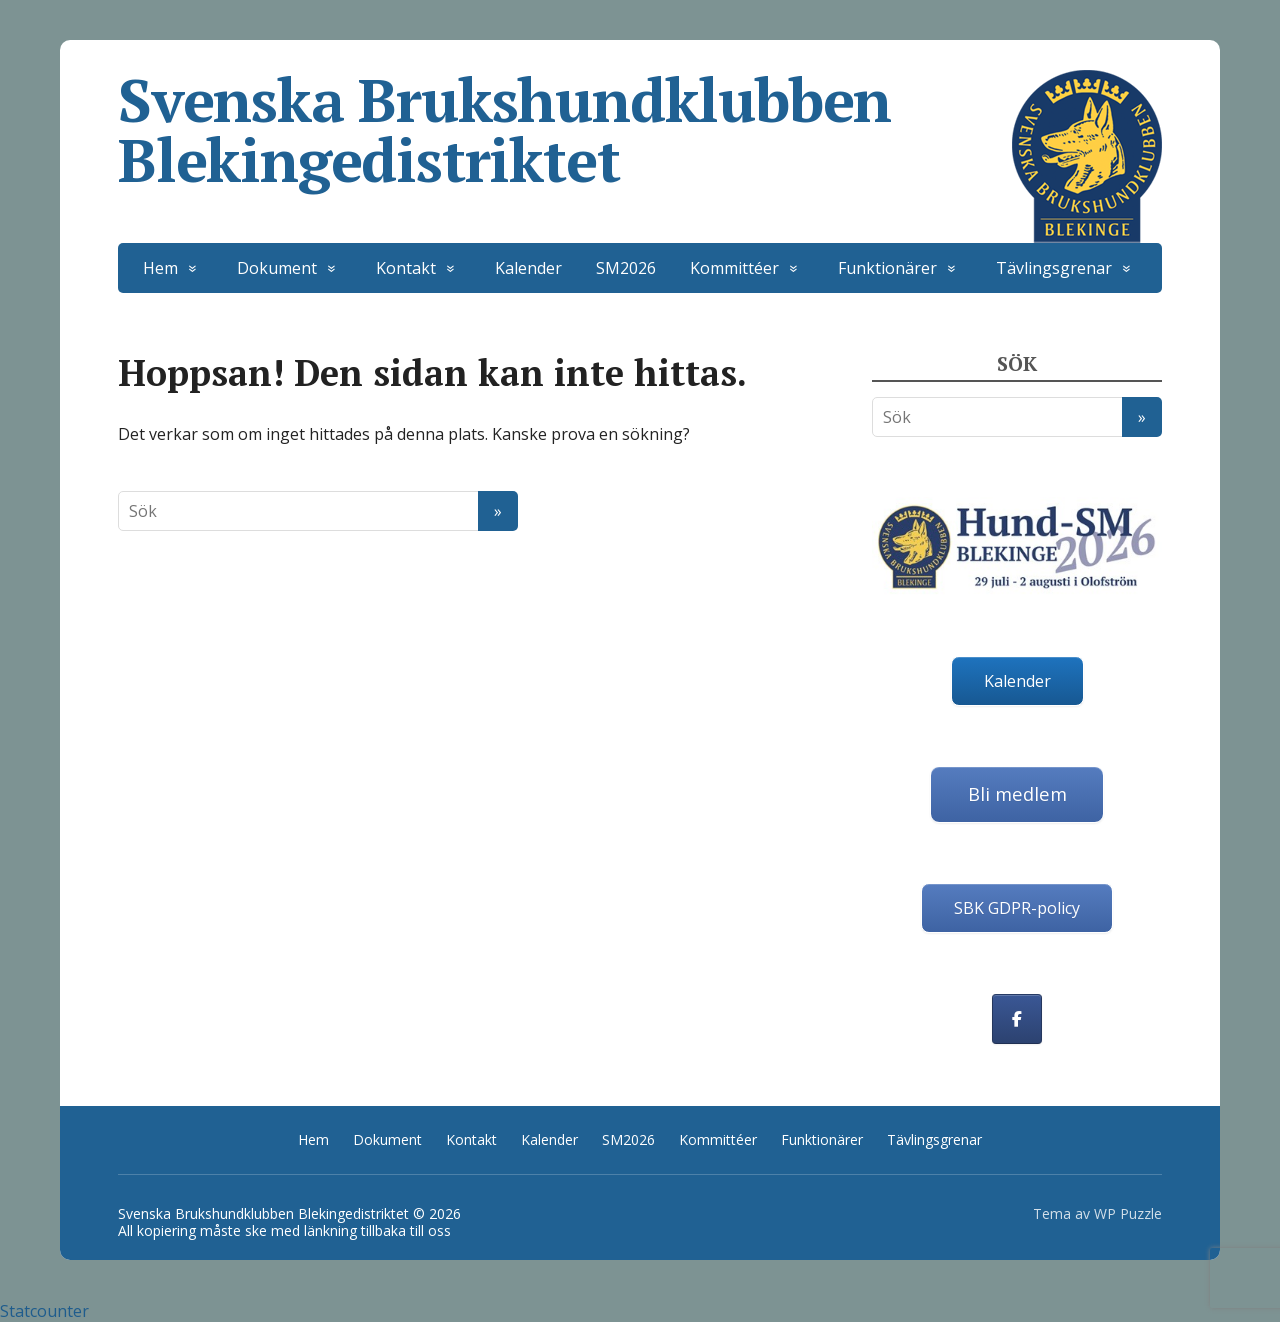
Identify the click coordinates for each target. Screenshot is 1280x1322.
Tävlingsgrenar (1054, 268)
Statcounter (44, 1311)
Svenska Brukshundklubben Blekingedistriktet (640, 130)
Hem (160, 268)
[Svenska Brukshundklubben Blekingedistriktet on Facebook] (1017, 1019)
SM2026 (626, 268)
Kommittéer (734, 268)
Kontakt (406, 268)
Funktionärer (887, 268)
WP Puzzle (1128, 1213)
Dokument (277, 268)
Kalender (528, 268)
